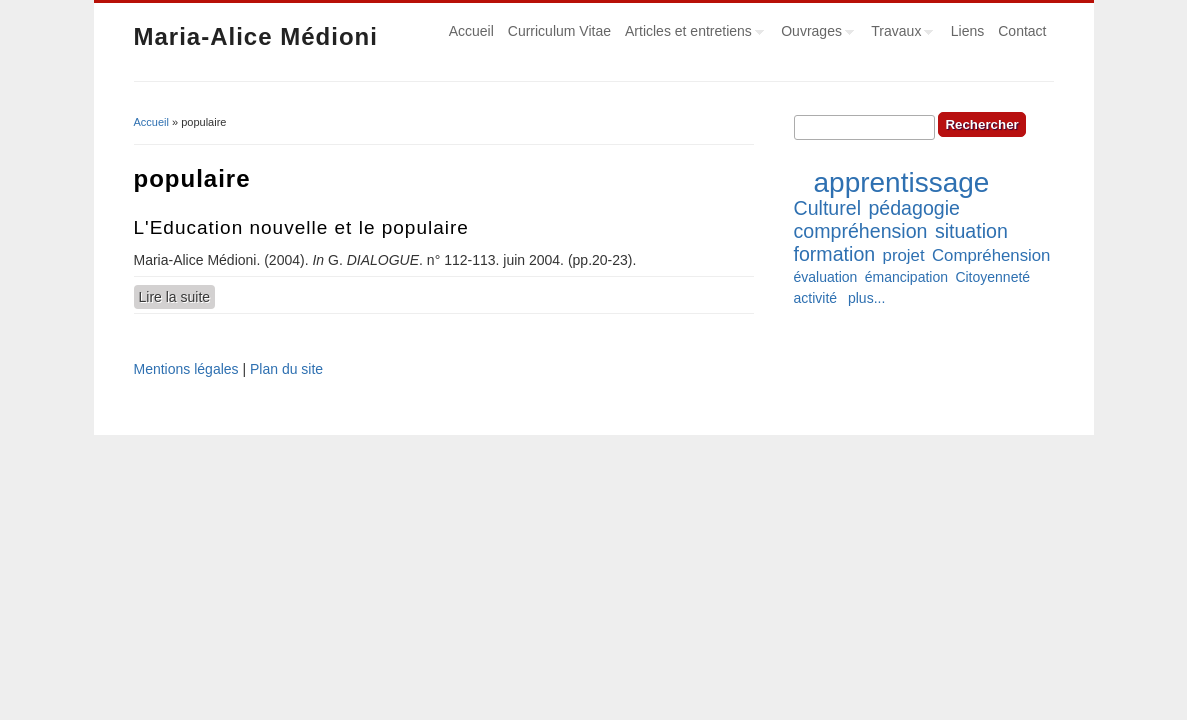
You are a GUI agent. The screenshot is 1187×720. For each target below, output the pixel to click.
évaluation (826, 277)
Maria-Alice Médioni (256, 36)
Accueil (471, 31)
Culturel (828, 208)
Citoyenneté (992, 277)
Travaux (898, 34)
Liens (967, 31)
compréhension (861, 231)
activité (816, 298)
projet (904, 255)
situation (971, 231)
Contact (1022, 31)
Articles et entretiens (691, 34)
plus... (866, 298)
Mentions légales (186, 369)
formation (835, 254)
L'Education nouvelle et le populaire (301, 227)
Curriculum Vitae (559, 31)
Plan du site (286, 369)
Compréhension (991, 255)
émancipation (906, 277)
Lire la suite (177, 296)
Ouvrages (814, 34)
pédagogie (914, 208)
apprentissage (902, 182)
